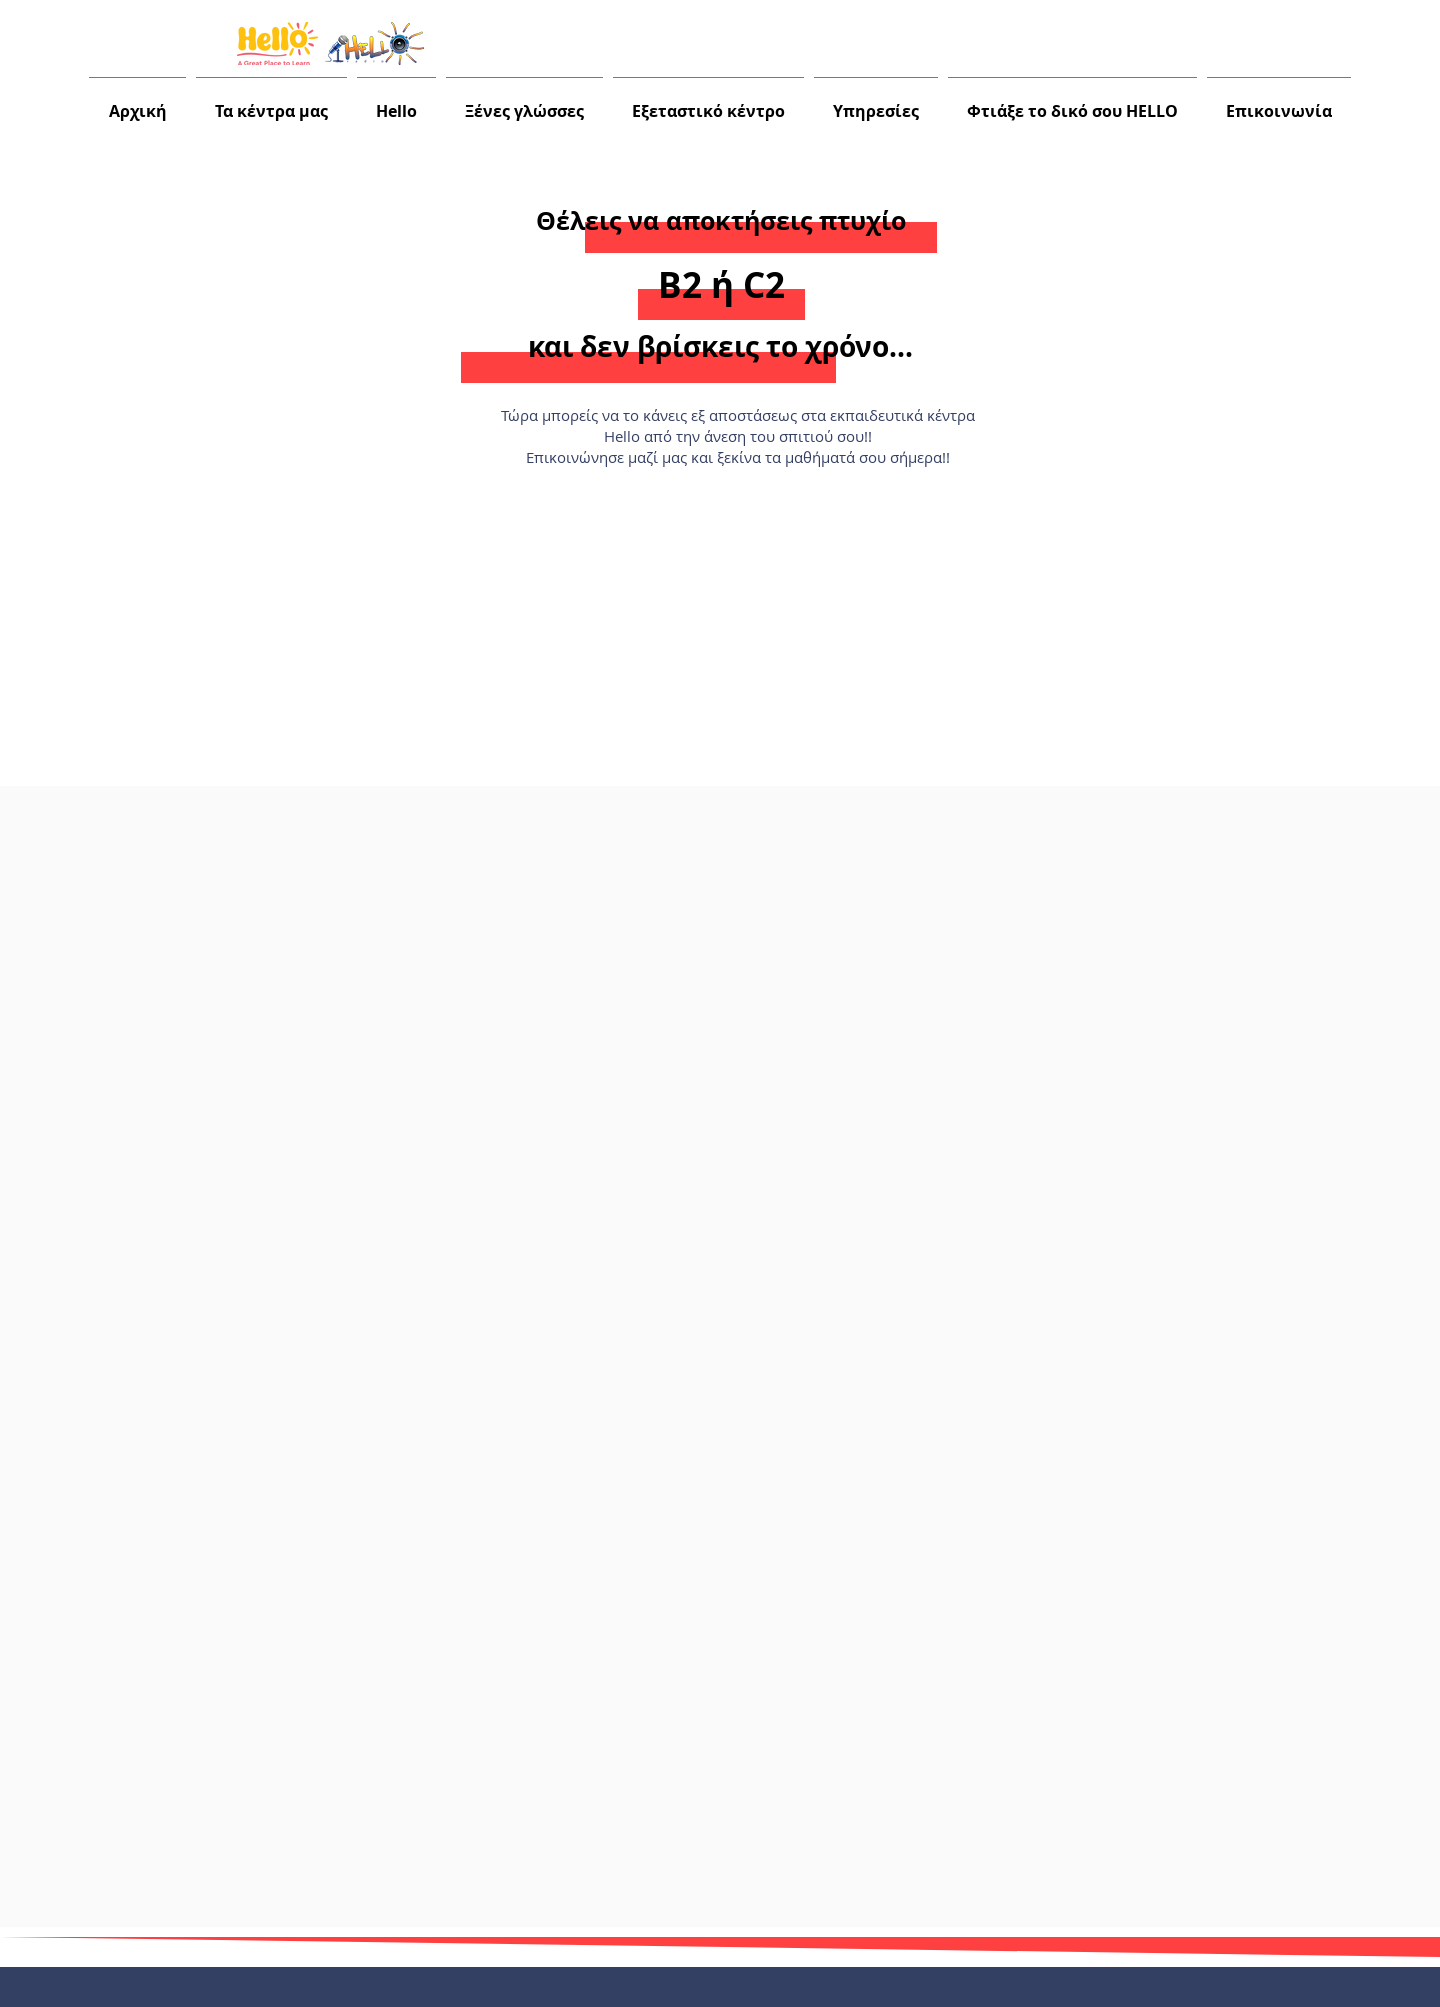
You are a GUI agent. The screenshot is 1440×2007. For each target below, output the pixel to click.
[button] (396, 102)
